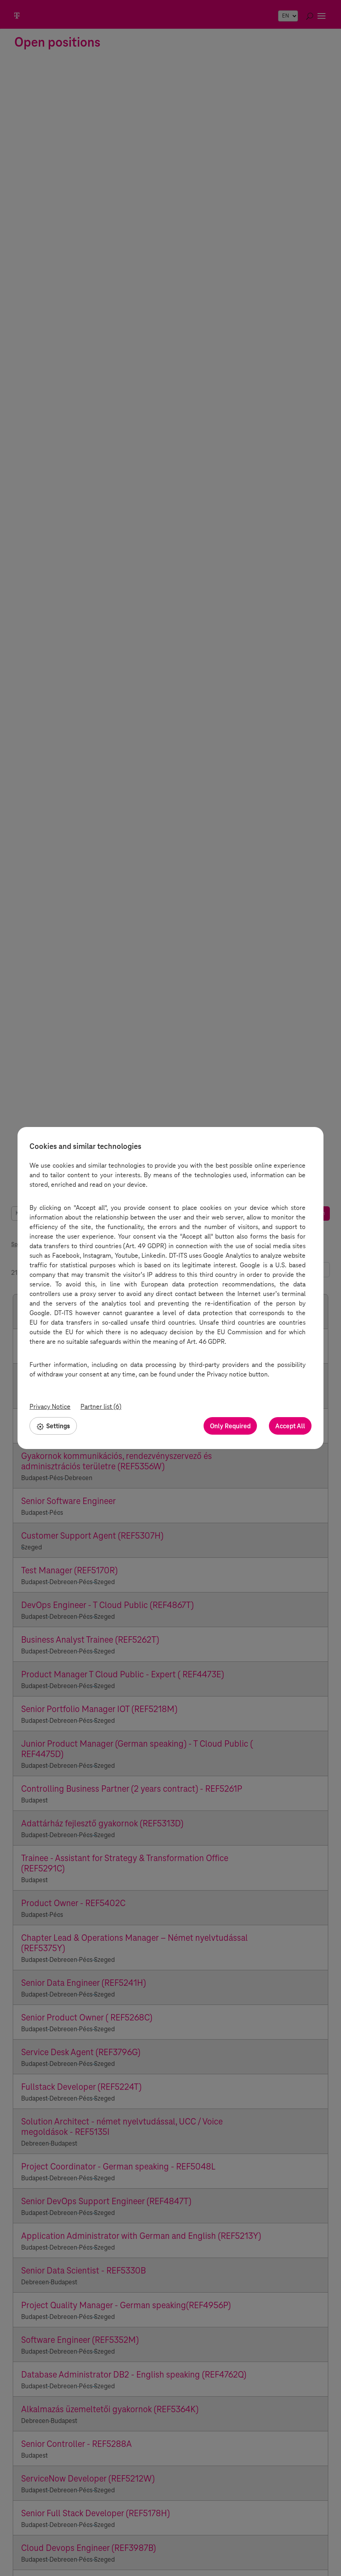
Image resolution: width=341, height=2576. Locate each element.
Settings (53, 1426)
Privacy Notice (50, 1406)
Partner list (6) (101, 1406)
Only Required (230, 1426)
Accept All (290, 1426)
